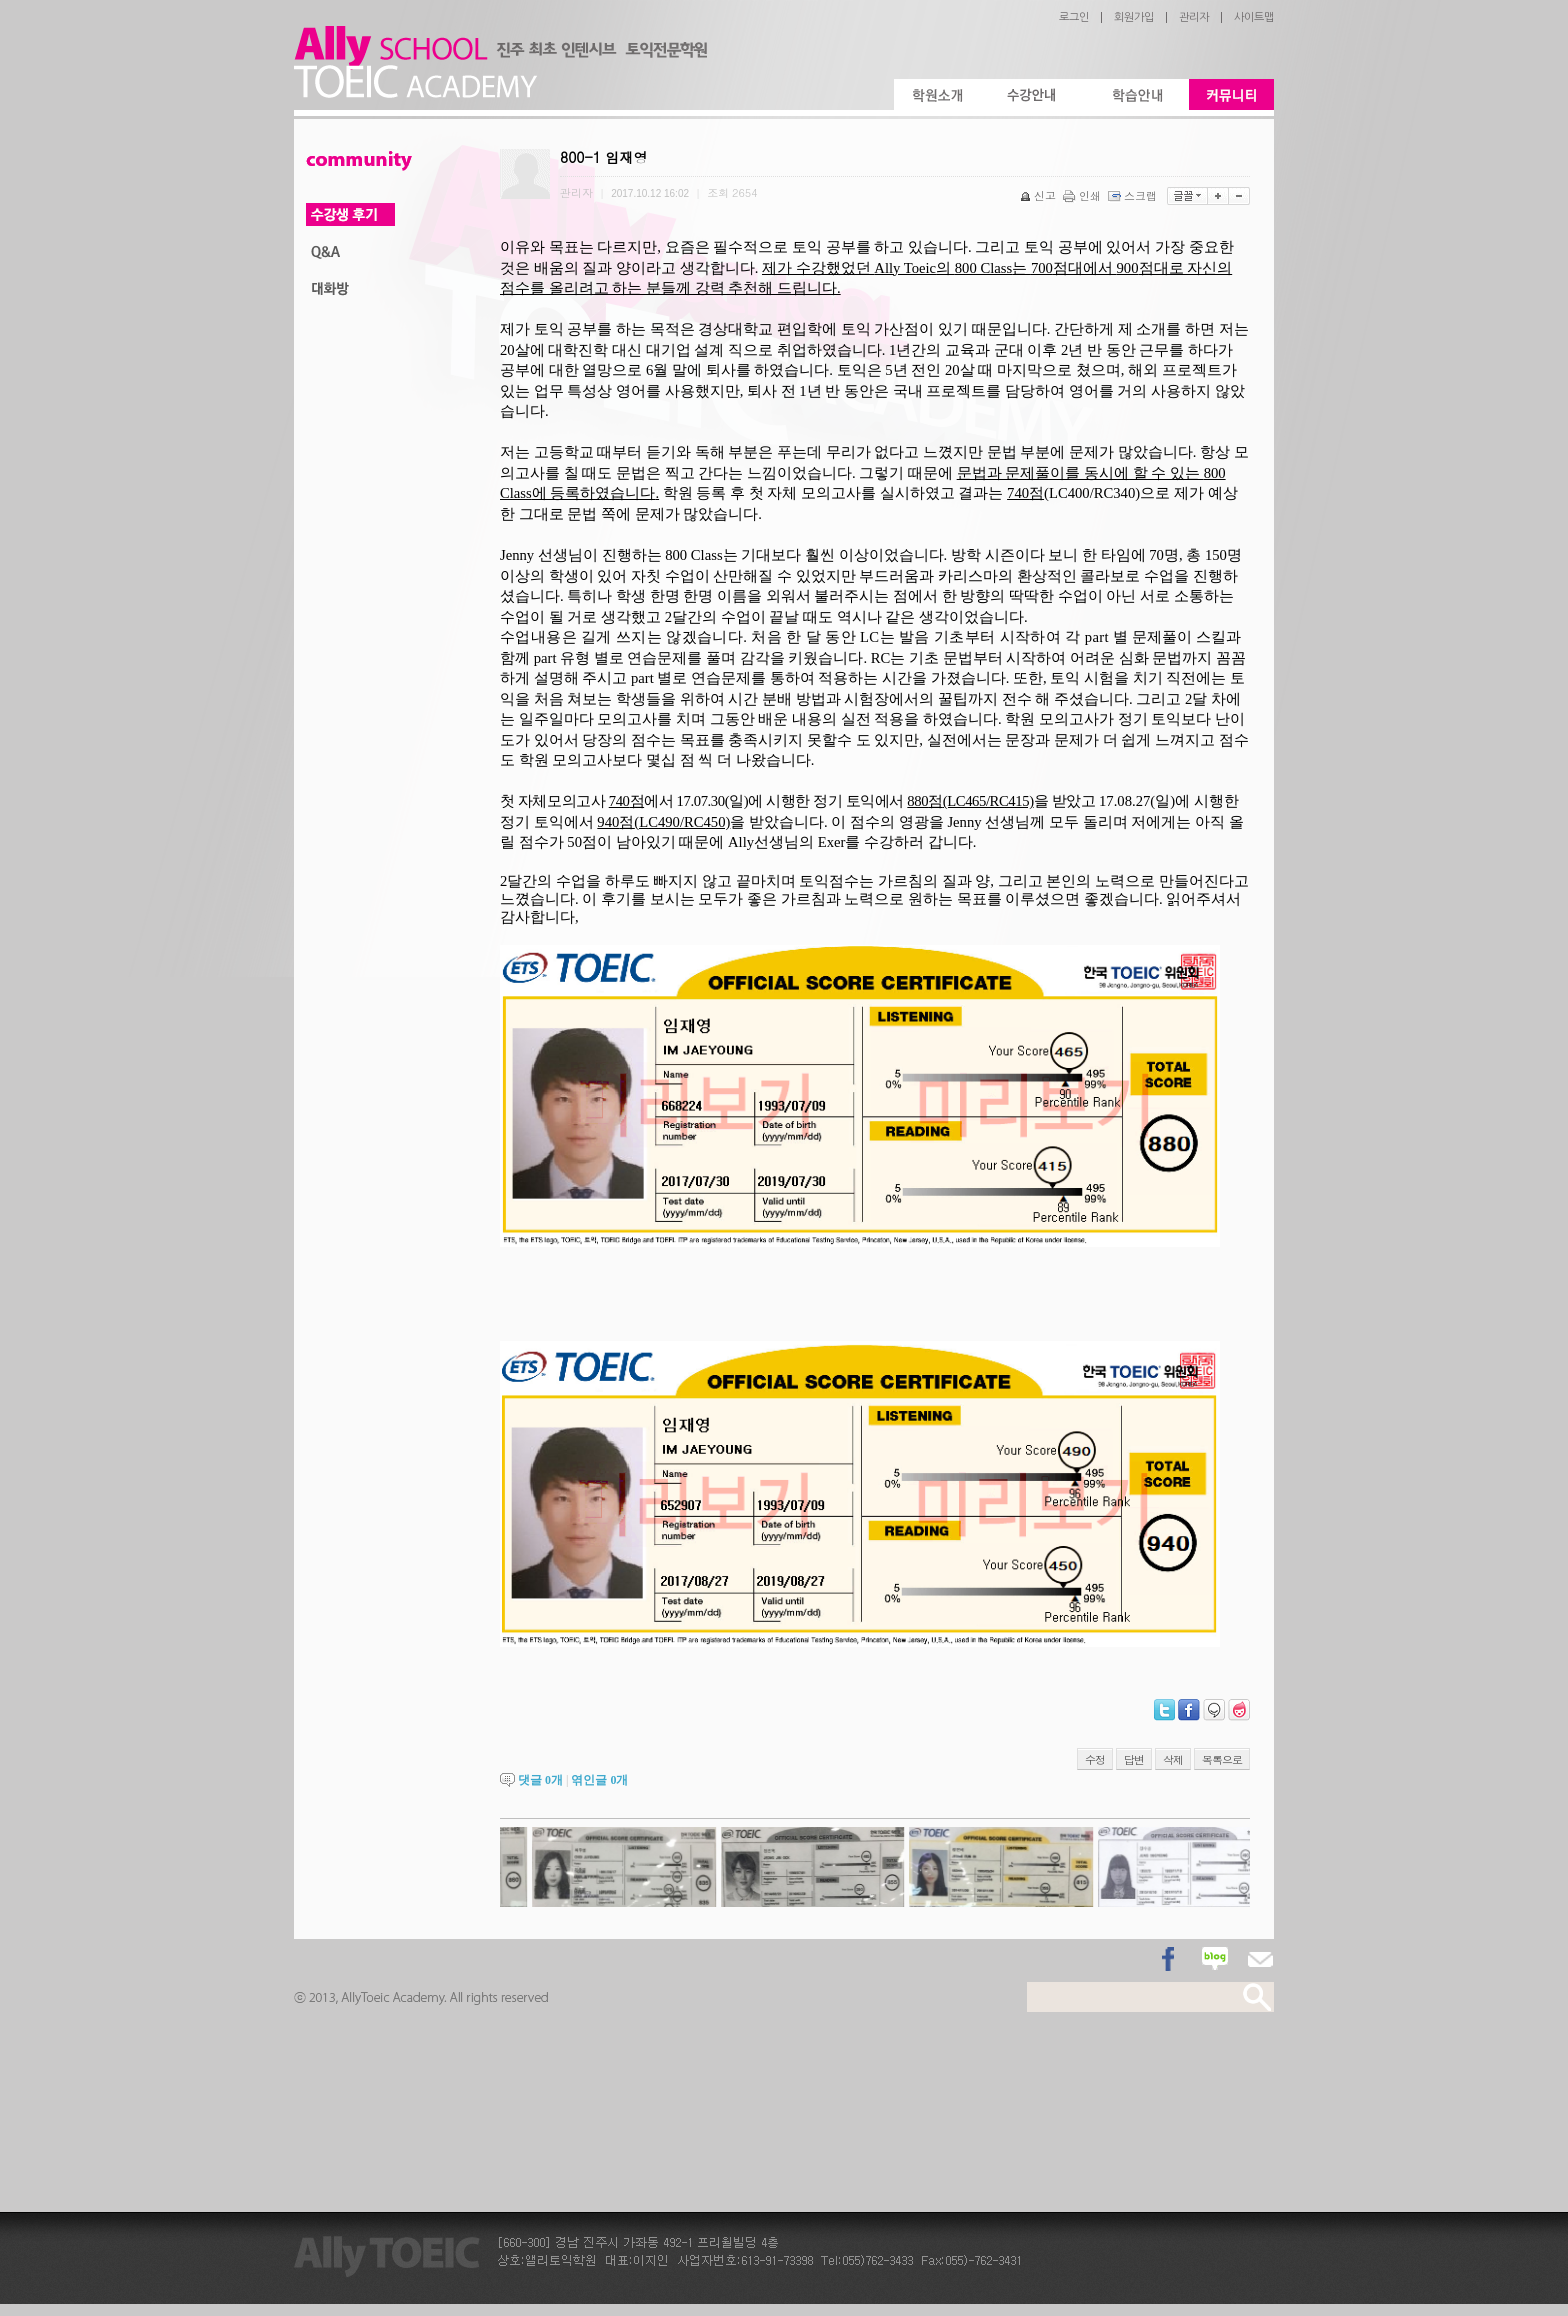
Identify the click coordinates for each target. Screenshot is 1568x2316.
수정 (1095, 1759)
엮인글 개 (599, 1780)
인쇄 (1083, 195)
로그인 (1074, 17)
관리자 (1194, 17)
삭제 (1173, 1759)
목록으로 (1222, 1759)
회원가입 (1134, 17)
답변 (1134, 1759)
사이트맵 (1254, 17)
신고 (1039, 195)
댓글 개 (540, 1780)
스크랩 (1134, 195)
